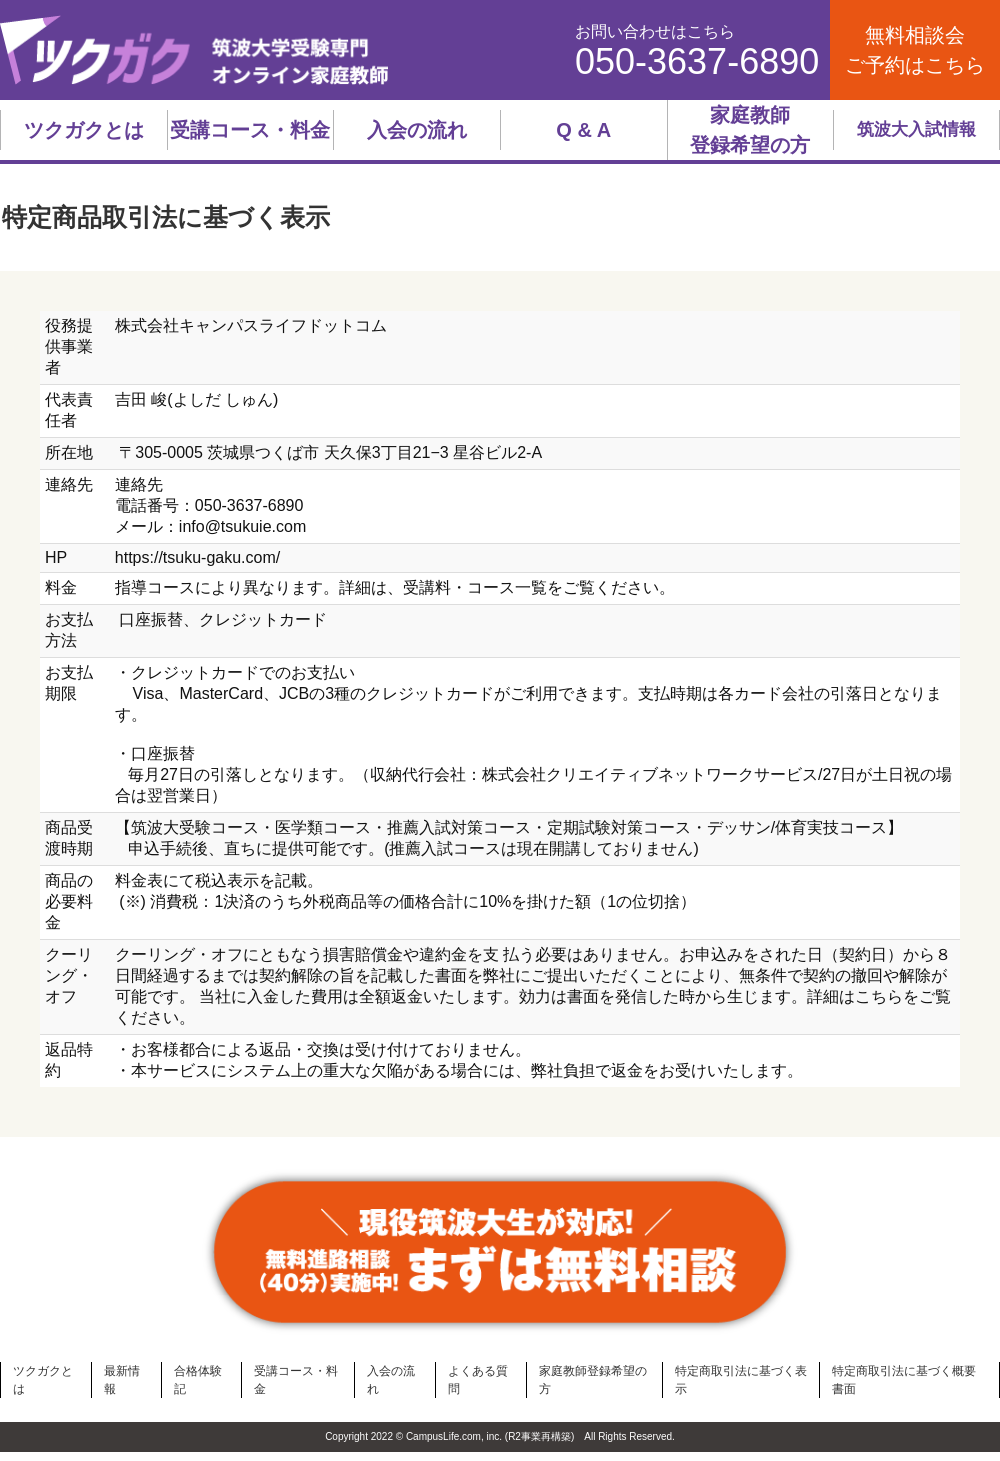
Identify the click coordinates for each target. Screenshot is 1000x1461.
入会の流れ (417, 130)
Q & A (583, 130)
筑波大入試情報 (916, 129)
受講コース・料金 (250, 130)
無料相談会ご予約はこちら (915, 50)
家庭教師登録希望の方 (750, 130)
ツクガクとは (84, 130)
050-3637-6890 (697, 62)
